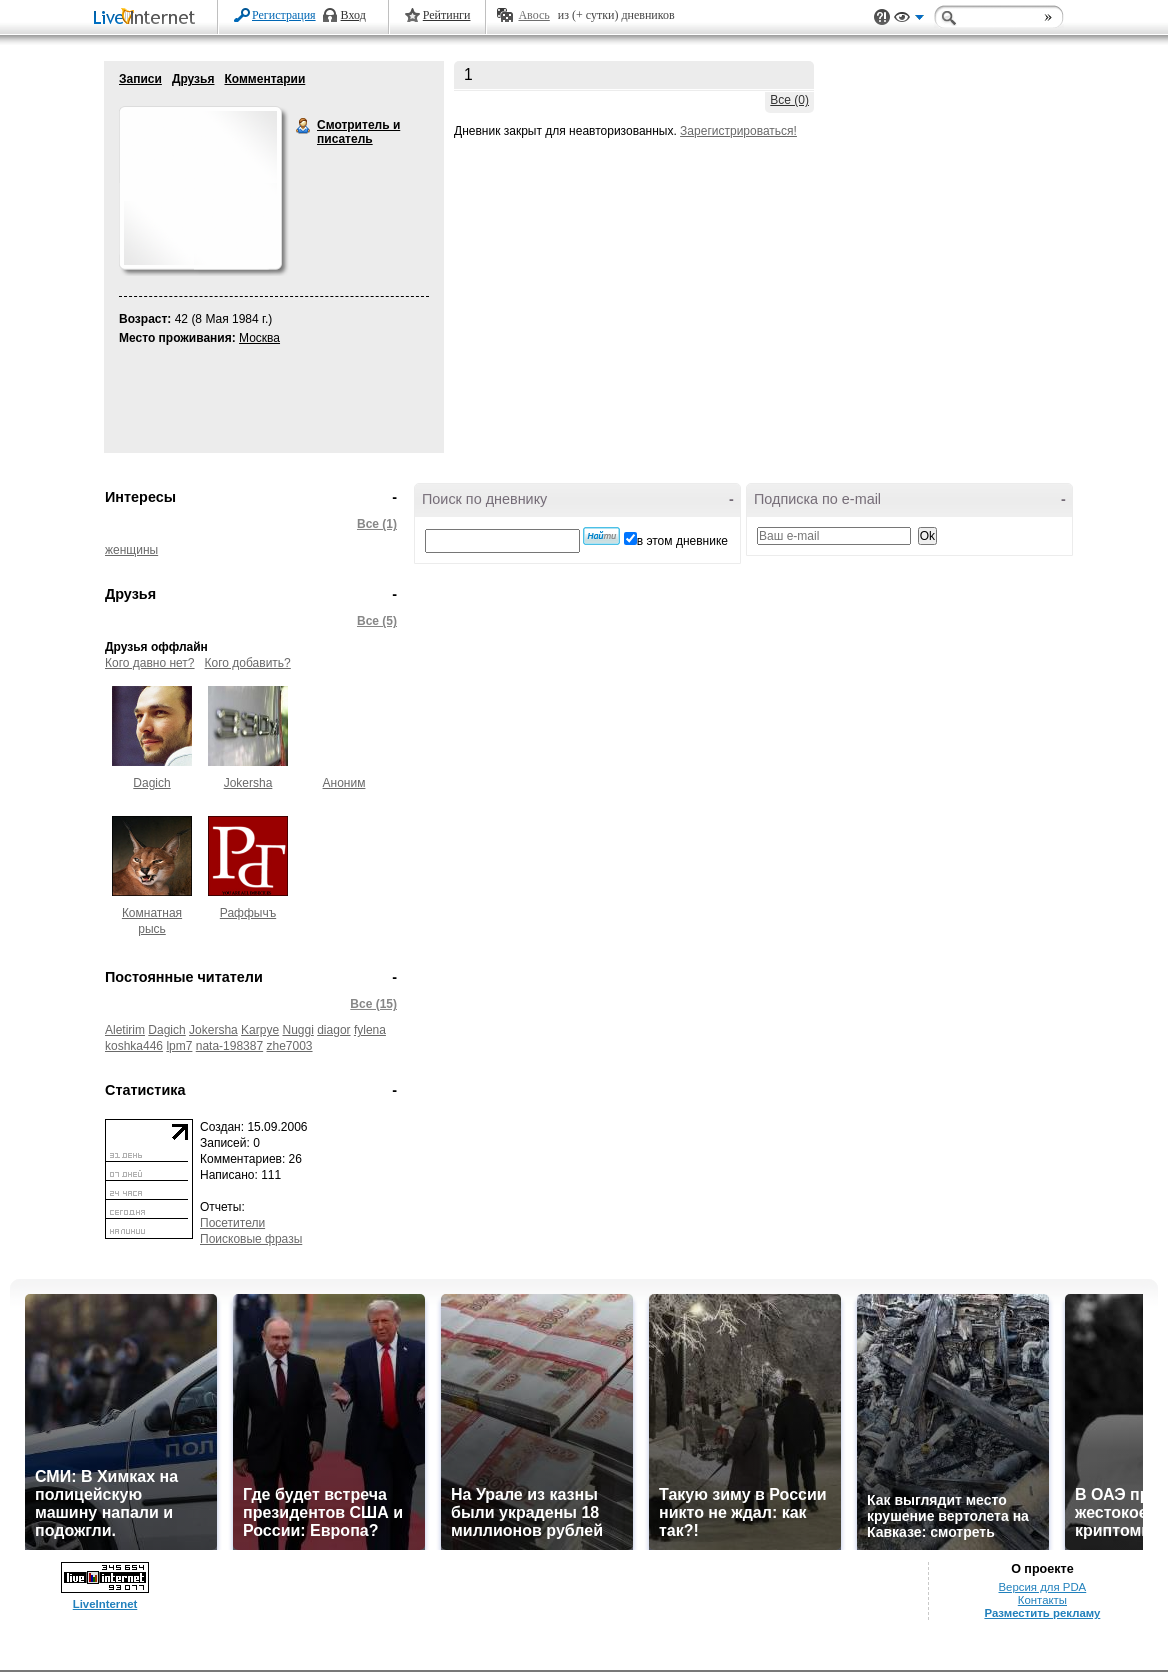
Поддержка (882, 17)
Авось (533, 15)
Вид (909, 20)
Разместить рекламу (1042, 1613)
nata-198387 (229, 1046)
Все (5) (377, 621)
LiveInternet (148, 18)
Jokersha (248, 783)
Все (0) (789, 100)
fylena (370, 1030)
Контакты (1042, 1600)
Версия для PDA (1043, 1587)
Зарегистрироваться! (738, 131)
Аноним (344, 783)
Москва (259, 338)
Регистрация (284, 15)
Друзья (193, 79)
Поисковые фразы (251, 1239)
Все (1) (377, 524)
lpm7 (179, 1046)
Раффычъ (248, 913)
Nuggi (297, 1030)
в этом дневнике (682, 541)
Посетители (232, 1223)
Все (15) (373, 1004)
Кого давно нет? (150, 663)
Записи (140, 79)
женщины (131, 550)
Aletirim (125, 1030)
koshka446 (134, 1046)
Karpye (260, 1030)
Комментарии (264, 79)
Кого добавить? (248, 663)
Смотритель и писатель (304, 126)
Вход (353, 15)
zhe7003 (290, 1046)
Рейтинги (447, 15)
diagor (333, 1030)
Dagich (151, 783)
